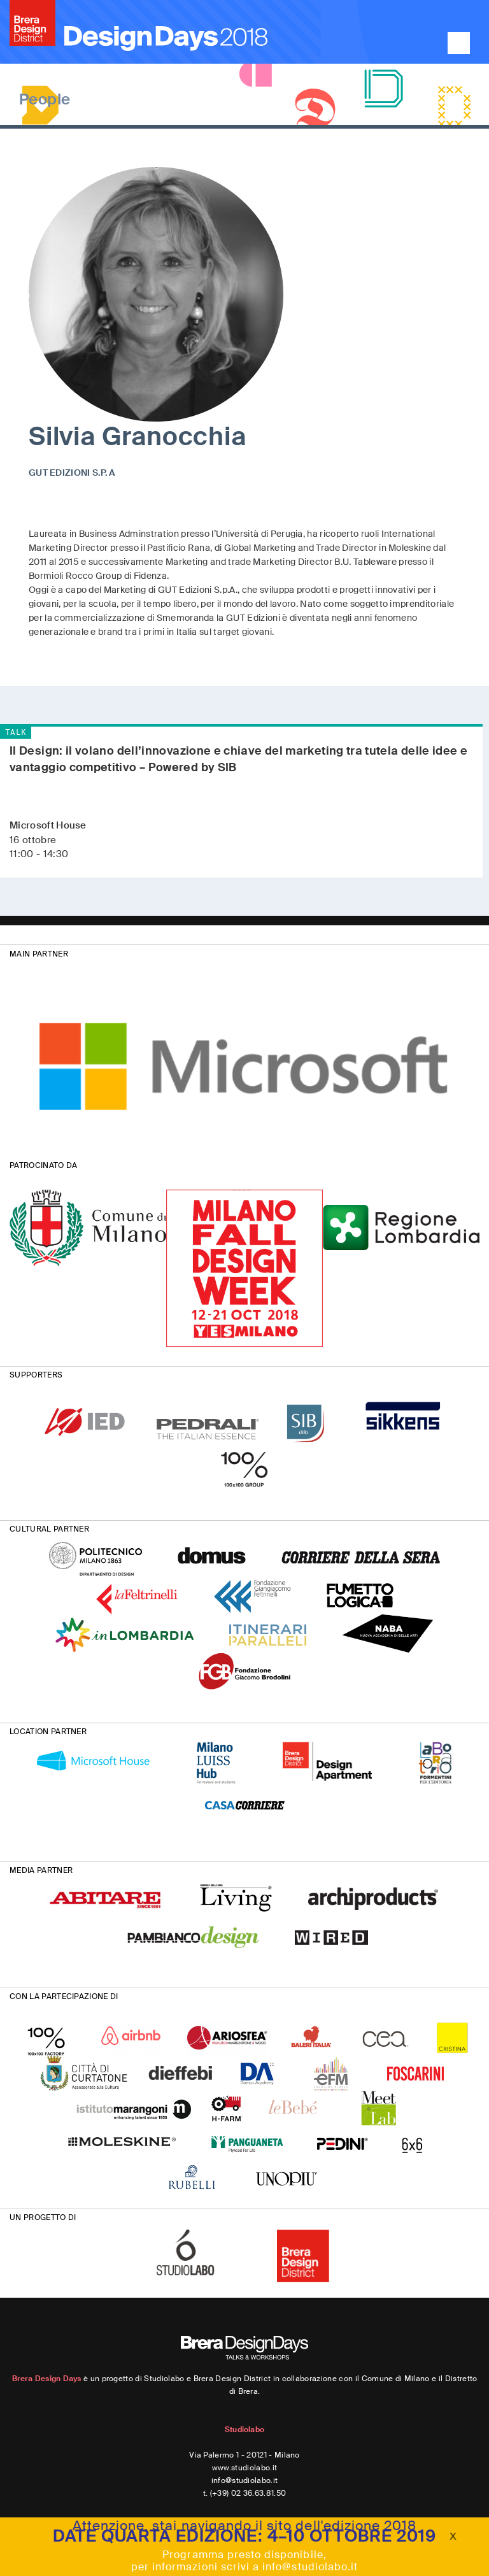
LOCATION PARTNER (48, 1731)
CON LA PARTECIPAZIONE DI (64, 1996)
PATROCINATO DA (43, 1165)
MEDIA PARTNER (41, 1870)
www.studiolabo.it (244, 2468)
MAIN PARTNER (39, 954)
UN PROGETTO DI (43, 2217)
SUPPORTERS (36, 1375)
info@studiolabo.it (244, 2480)
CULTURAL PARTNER (49, 1529)
